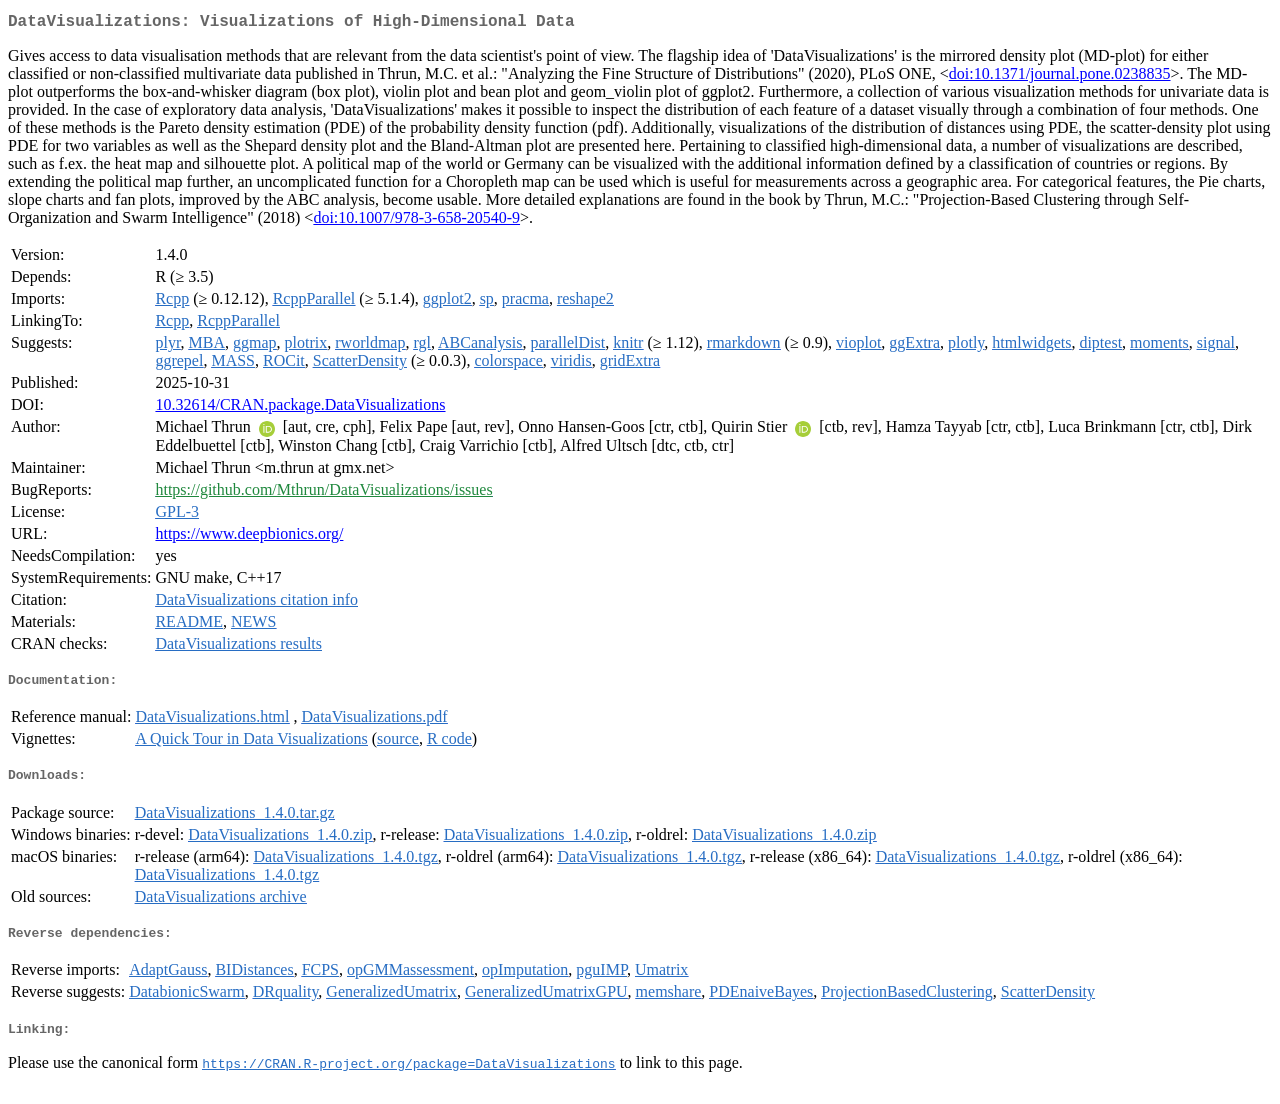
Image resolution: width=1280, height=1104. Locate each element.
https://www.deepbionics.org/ (249, 537)
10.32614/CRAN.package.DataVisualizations (300, 408)
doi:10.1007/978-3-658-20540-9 (416, 221)
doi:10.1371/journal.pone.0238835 (1060, 77)
